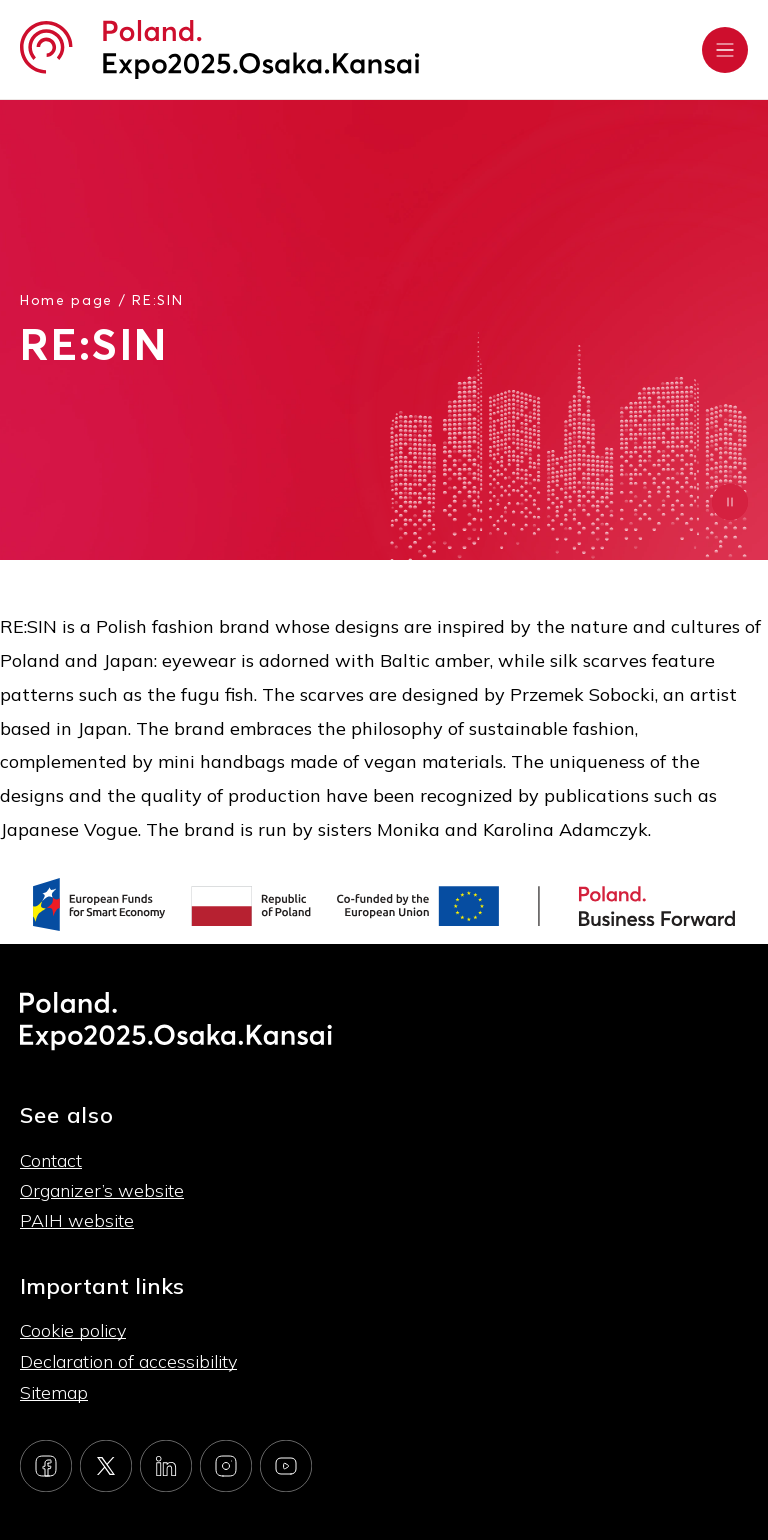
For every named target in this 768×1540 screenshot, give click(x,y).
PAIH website (77, 1220)
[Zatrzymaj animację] (730, 502)
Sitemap (54, 1392)
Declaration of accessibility (128, 1361)
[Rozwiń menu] (725, 50)
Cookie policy (73, 1330)
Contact (51, 1160)
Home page (66, 299)
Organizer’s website (102, 1190)
